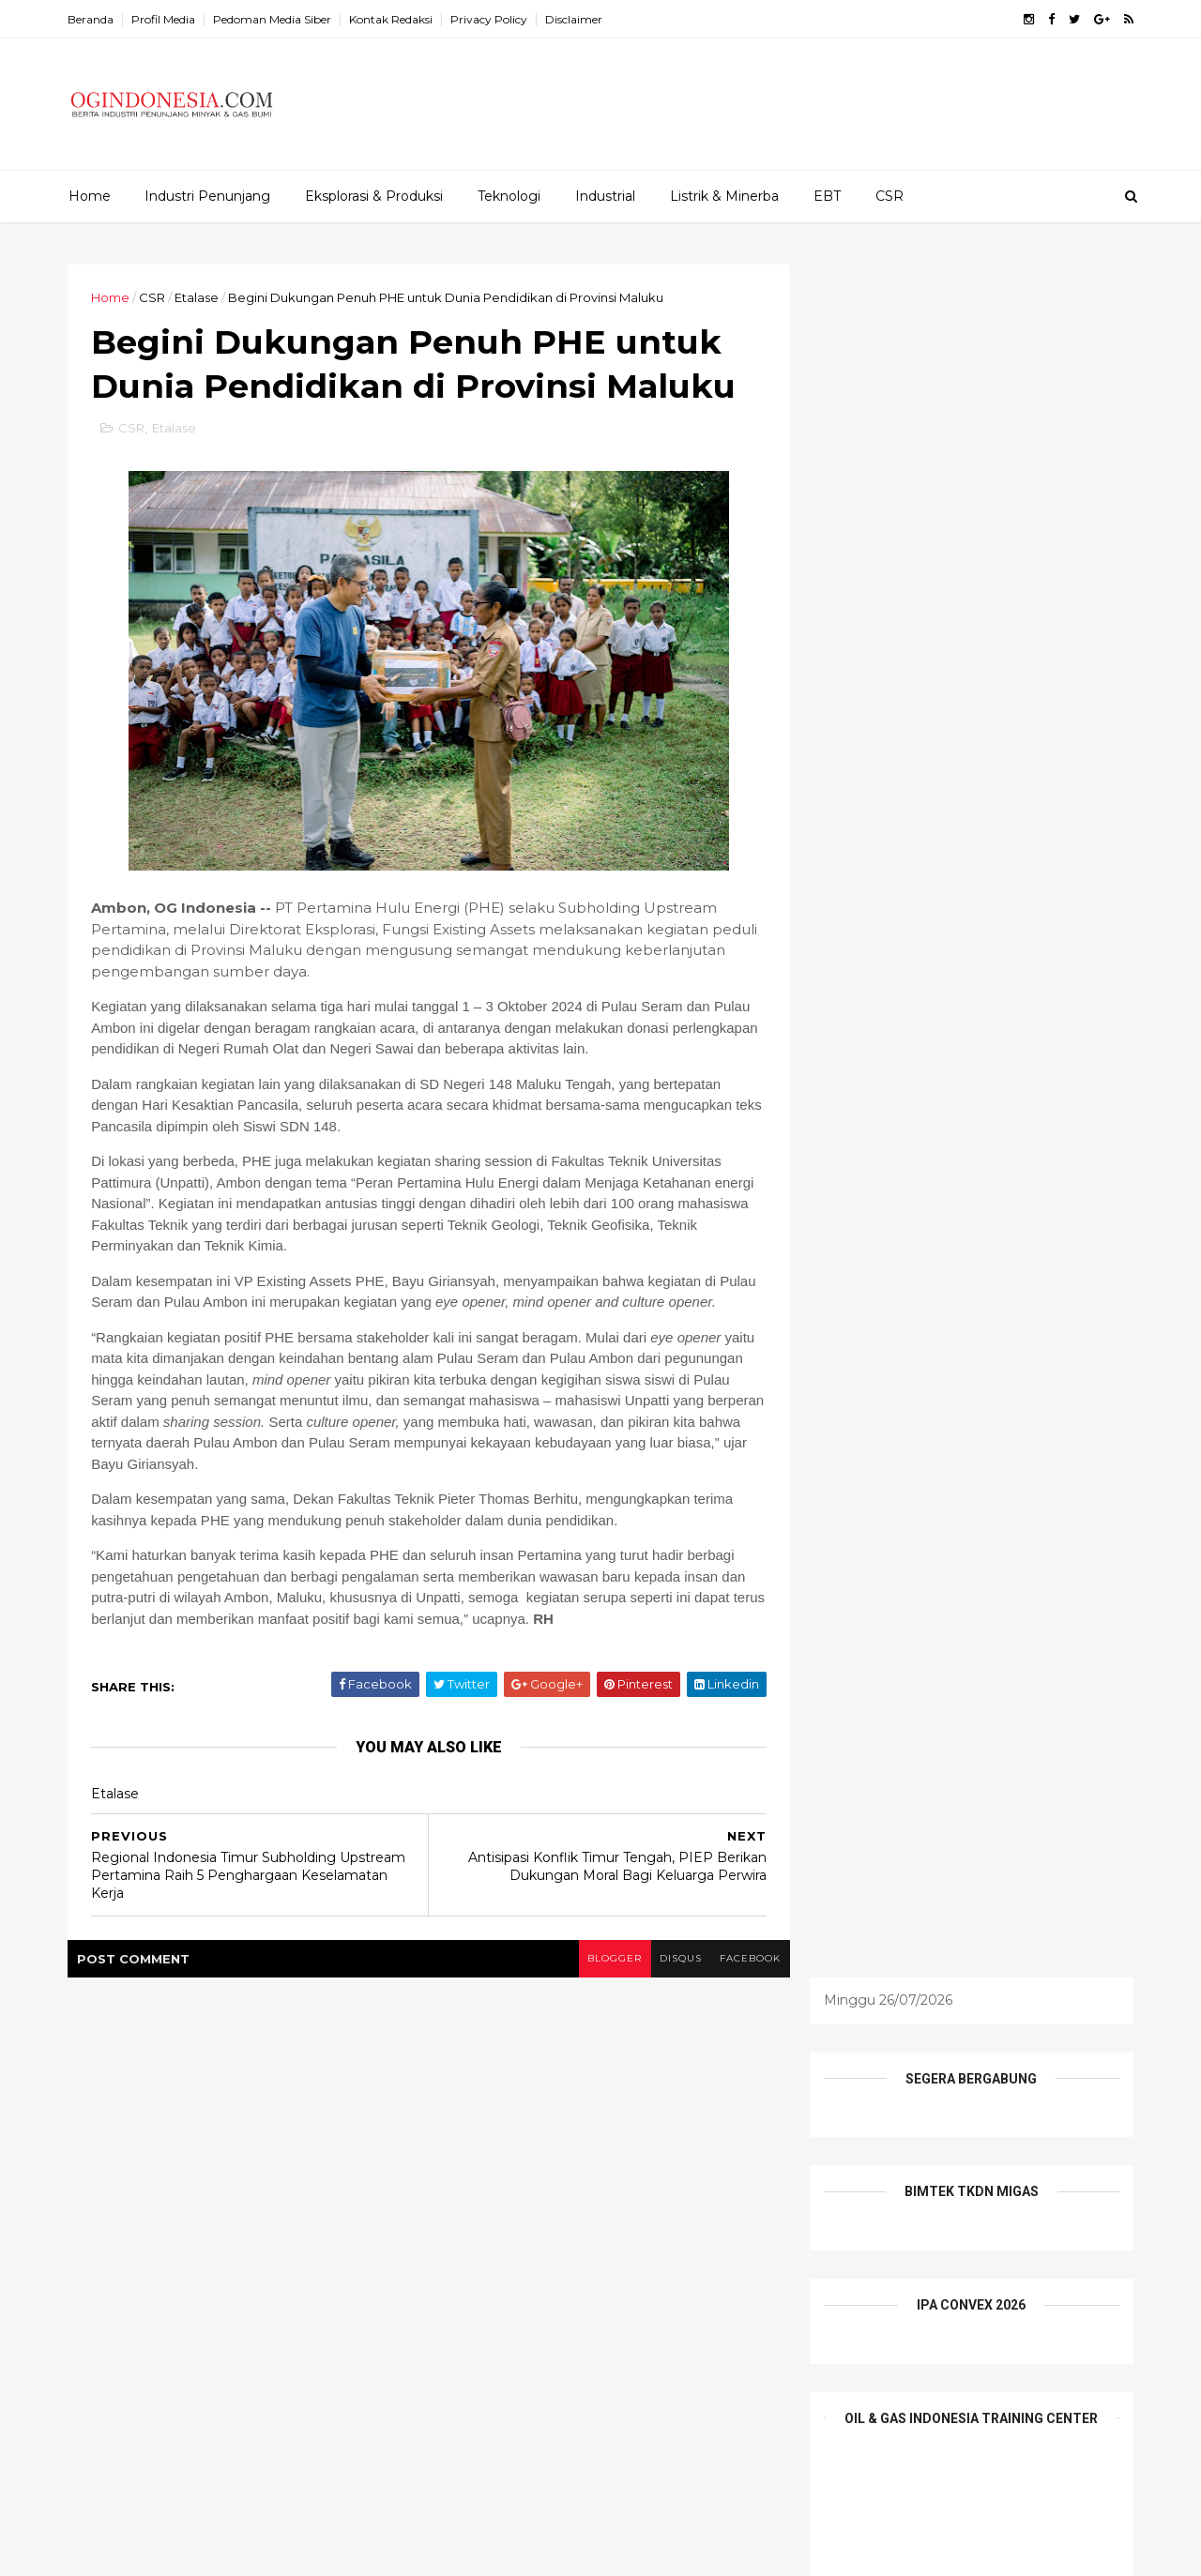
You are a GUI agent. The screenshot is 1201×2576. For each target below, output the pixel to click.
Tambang (610, 2231)
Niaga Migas (480, 2199)
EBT (827, 196)
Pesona (571, 2199)
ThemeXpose (168, 2551)
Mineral (719, 2166)
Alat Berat (473, 2102)
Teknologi (509, 196)
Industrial (605, 196)
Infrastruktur (564, 2166)
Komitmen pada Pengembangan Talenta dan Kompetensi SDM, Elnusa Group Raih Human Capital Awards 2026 (278, 2370)
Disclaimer (576, 19)
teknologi (700, 2231)
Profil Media (166, 19)
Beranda (93, 19)
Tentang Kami (484, 2264)
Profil (641, 2199)
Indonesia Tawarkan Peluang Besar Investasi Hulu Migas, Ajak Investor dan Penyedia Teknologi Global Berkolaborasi (270, 2277)
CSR (889, 196)
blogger (601, 1982)
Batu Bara (564, 2102)
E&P (694, 2102)
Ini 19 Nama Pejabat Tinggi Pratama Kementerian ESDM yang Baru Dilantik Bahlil (273, 2116)
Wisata (578, 2264)
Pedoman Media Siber (275, 19)
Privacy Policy (491, 19)
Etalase (199, 297)
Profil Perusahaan (496, 2231)
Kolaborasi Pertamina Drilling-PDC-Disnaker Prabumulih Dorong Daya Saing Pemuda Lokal (269, 2192)
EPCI (511, 2135)
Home (89, 196)
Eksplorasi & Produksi (374, 196)
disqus (668, 1982)
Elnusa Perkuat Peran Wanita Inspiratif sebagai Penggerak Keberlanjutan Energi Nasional (280, 2454)
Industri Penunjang (207, 196)
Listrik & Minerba (724, 196)
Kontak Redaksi (393, 19)
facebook (738, 1982)
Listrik (648, 2166)
